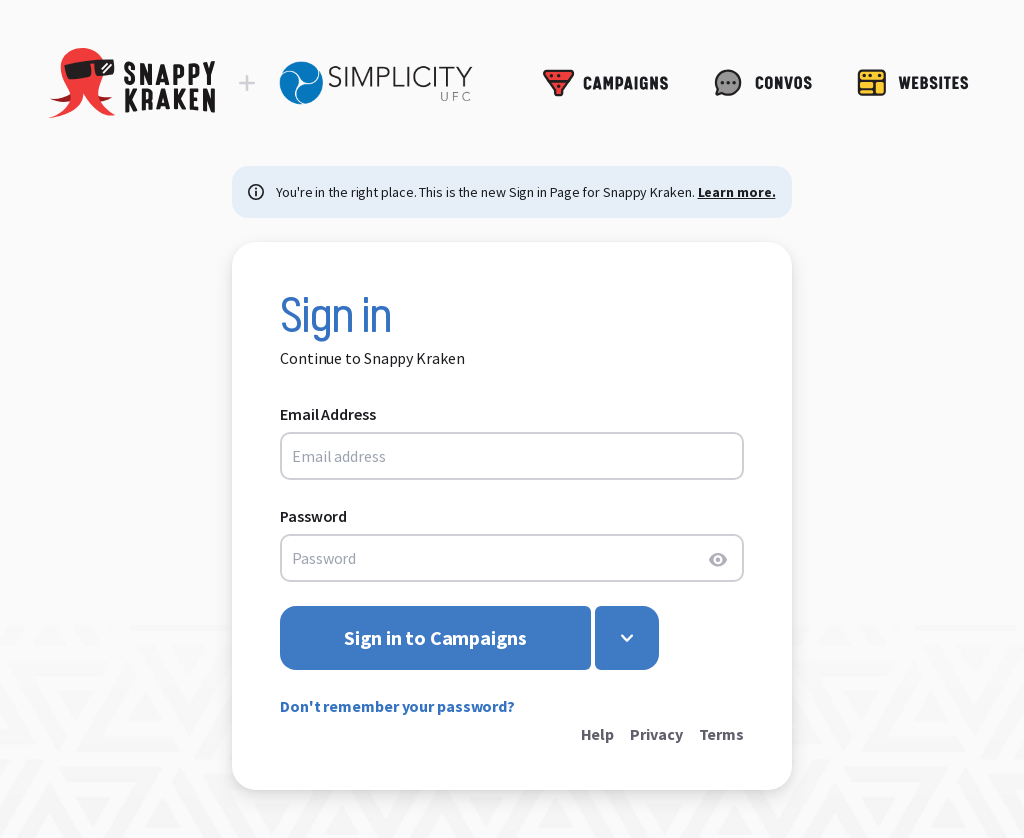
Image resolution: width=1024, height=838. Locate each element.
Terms (722, 734)
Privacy (656, 734)
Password (313, 516)
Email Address (328, 414)
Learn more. (737, 192)
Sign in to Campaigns (435, 637)
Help (598, 734)
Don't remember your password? (397, 706)
